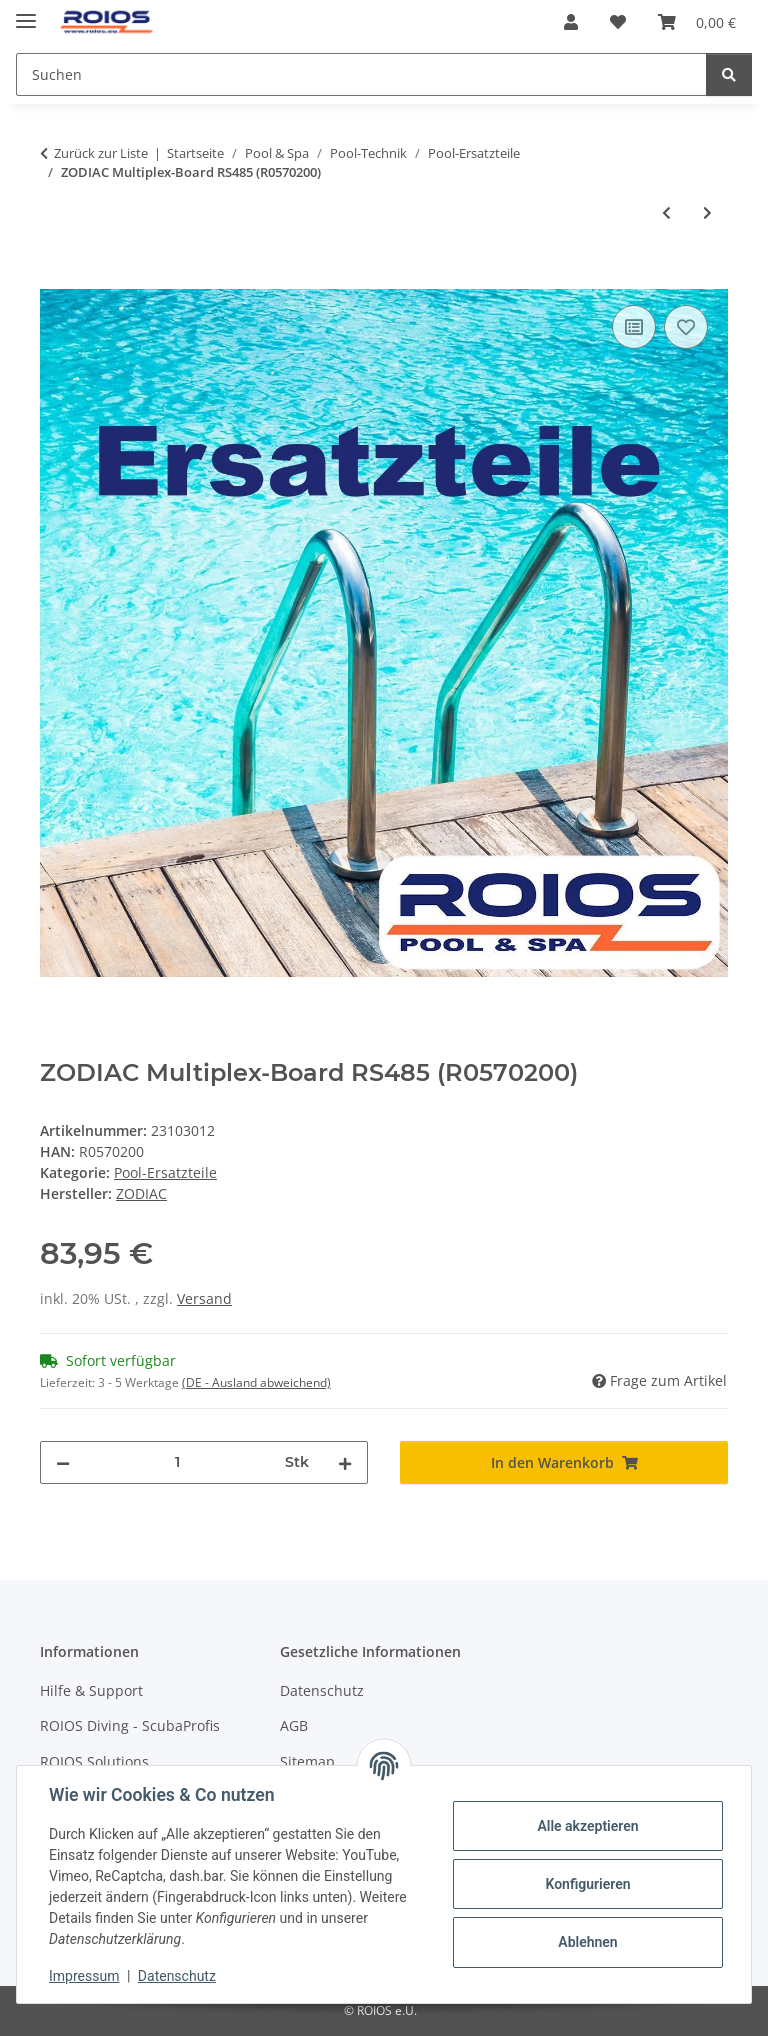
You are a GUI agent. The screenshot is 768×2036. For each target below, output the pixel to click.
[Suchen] (729, 74)
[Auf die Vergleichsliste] (634, 327)
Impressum (84, 1976)
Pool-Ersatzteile (165, 1172)
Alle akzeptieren (587, 1826)
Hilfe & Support (91, 1690)
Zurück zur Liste (101, 153)
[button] (571, 22)
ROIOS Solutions (94, 1761)
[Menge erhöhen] (345, 1462)
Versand (204, 1298)
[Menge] (177, 1462)
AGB (294, 1725)
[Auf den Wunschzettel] (686, 327)
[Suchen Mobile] (361, 74)
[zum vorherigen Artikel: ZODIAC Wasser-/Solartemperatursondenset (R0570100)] (666, 212)
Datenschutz (177, 1976)
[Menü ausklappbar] (26, 12)
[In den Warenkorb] (56, 278)
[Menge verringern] (63, 1462)
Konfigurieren (587, 1884)
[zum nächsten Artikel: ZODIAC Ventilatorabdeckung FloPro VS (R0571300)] (707, 212)
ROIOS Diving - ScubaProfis (130, 1725)
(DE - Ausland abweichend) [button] (256, 1382)
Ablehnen (587, 1942)
